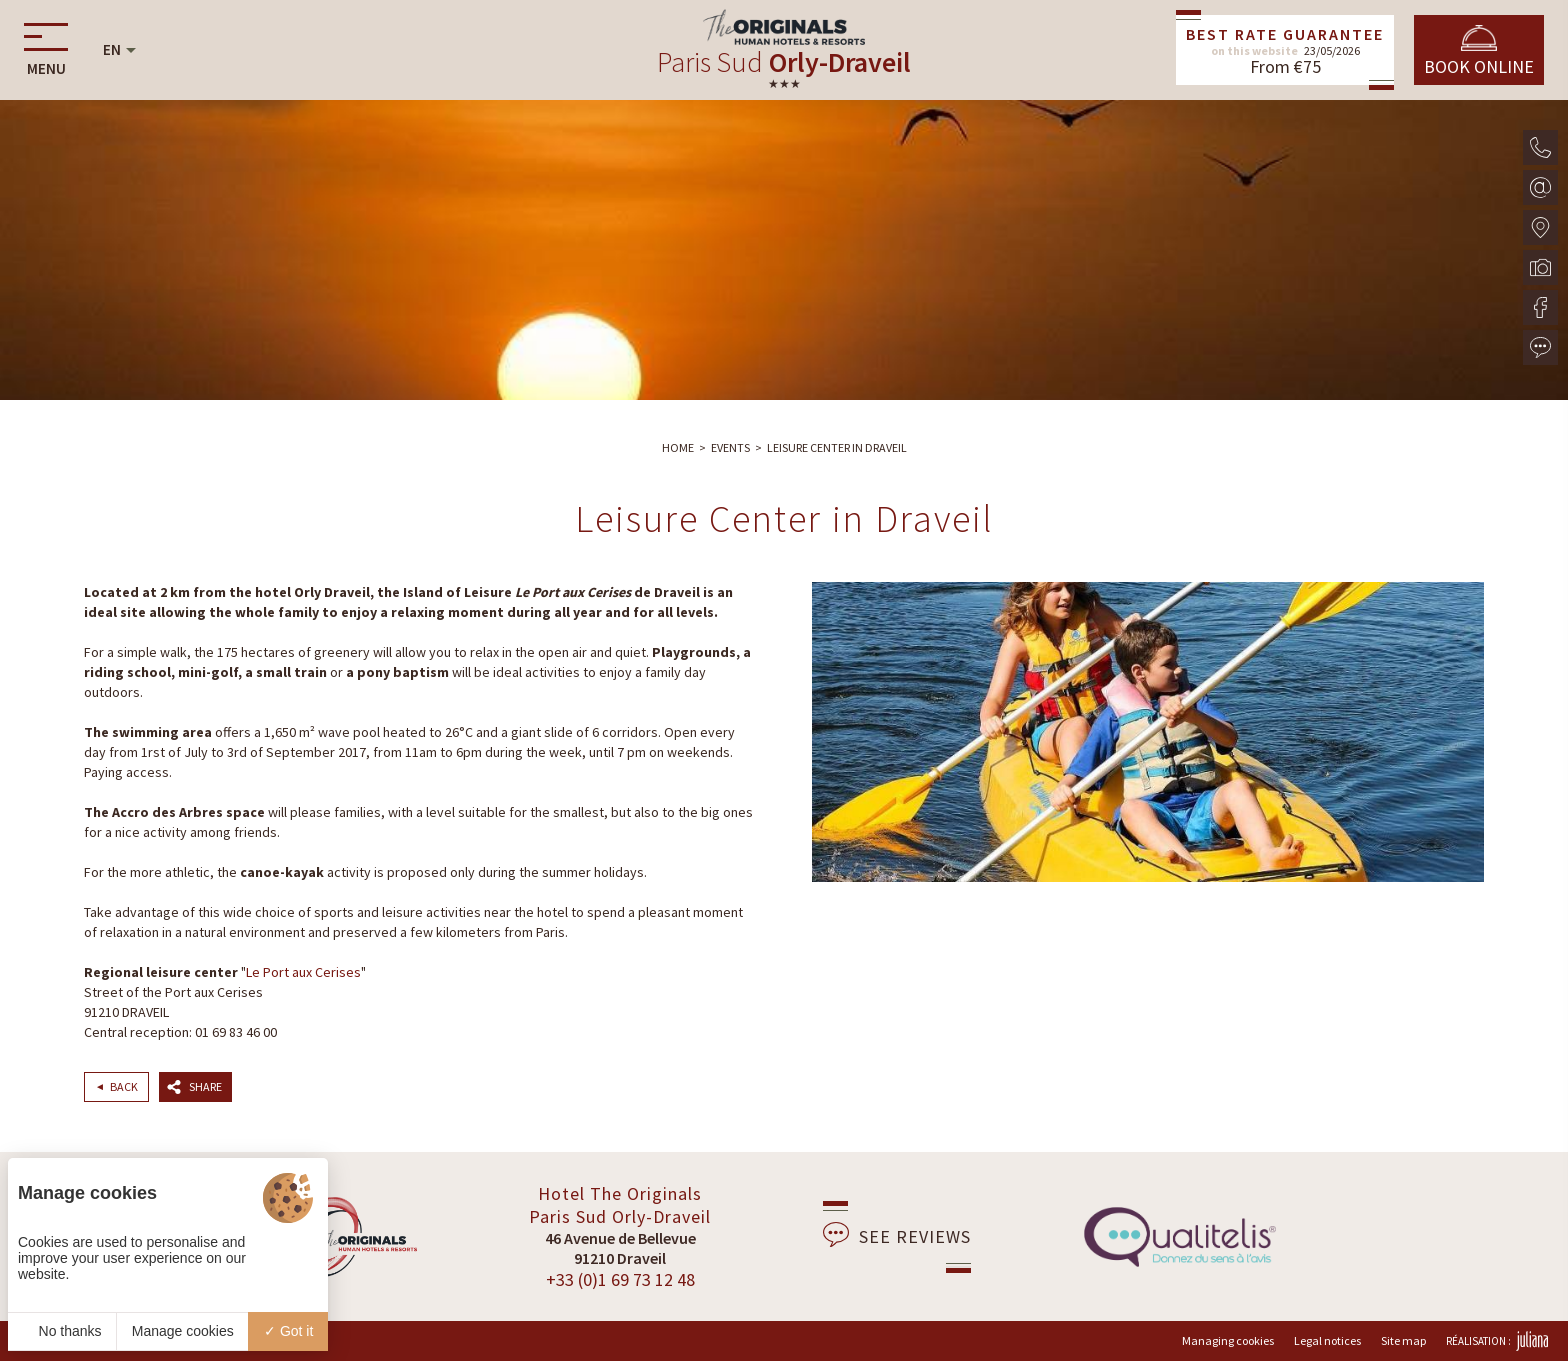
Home (678, 447)
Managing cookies (1228, 1340)
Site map (1403, 1340)
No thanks (62, 1331)
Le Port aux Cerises (303, 972)
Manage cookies (183, 1331)
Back (124, 1086)
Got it (288, 1331)
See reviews (897, 1235)
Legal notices (1327, 1340)
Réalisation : (1497, 1341)
